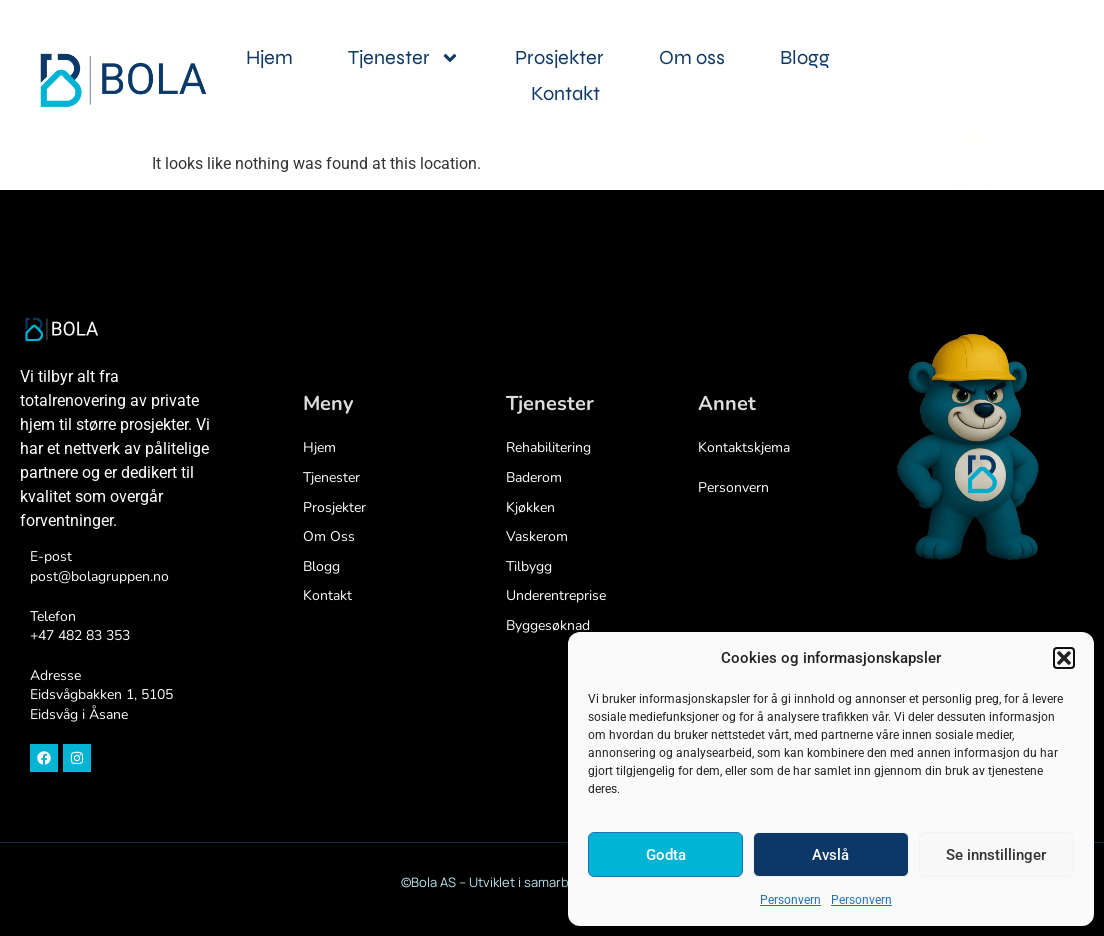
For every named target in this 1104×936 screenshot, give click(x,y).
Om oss (692, 57)
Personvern (790, 900)
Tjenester (404, 58)
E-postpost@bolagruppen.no (99, 566)
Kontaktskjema (744, 447)
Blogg (805, 57)
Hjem (269, 57)
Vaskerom (537, 536)
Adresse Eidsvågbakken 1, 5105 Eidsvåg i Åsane (101, 695)
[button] (1064, 658)
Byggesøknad (548, 625)
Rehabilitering (548, 447)
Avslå (830, 855)
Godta (666, 855)
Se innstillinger (996, 855)
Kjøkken (530, 507)
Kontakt (565, 93)
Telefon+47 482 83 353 (80, 626)
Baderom (534, 477)
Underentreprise (556, 595)
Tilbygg (529, 566)
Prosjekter (559, 57)
